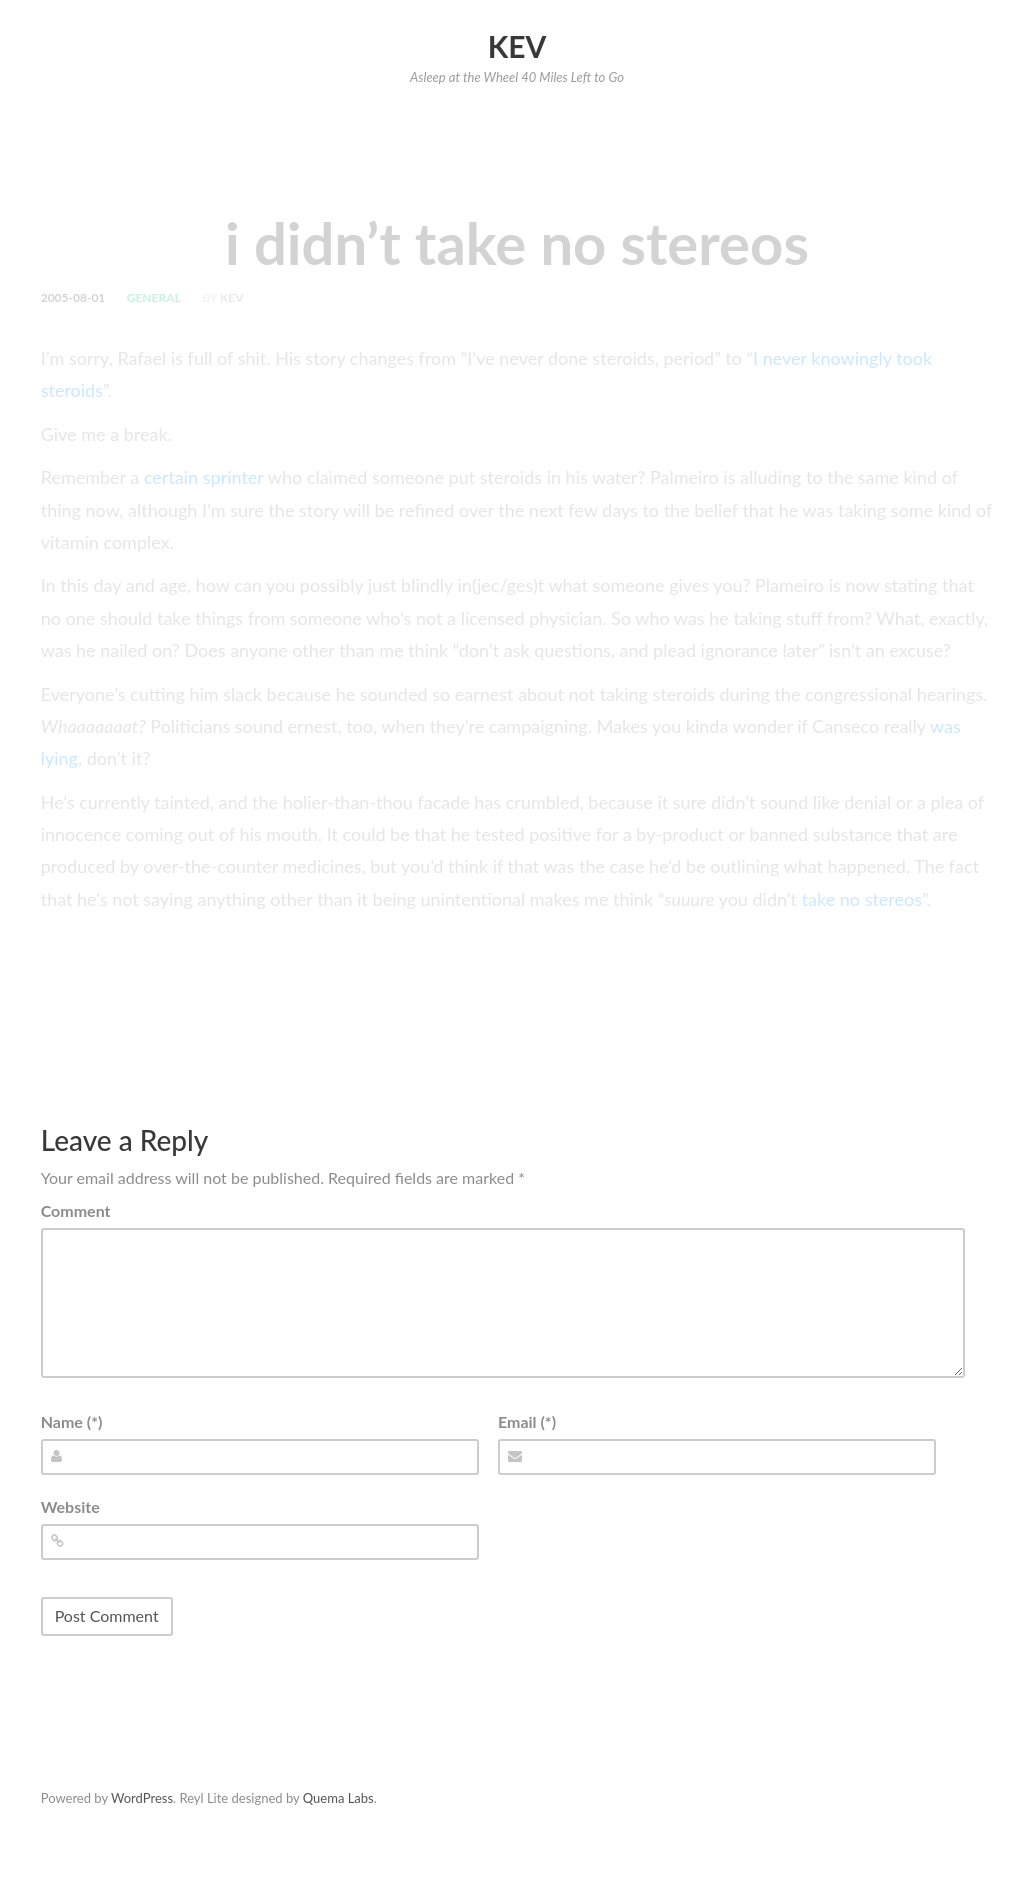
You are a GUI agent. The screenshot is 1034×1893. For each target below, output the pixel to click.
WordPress (142, 1798)
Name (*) (72, 1421)
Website (70, 1506)
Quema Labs (338, 1798)
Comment (76, 1210)
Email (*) (527, 1421)
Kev (517, 46)
